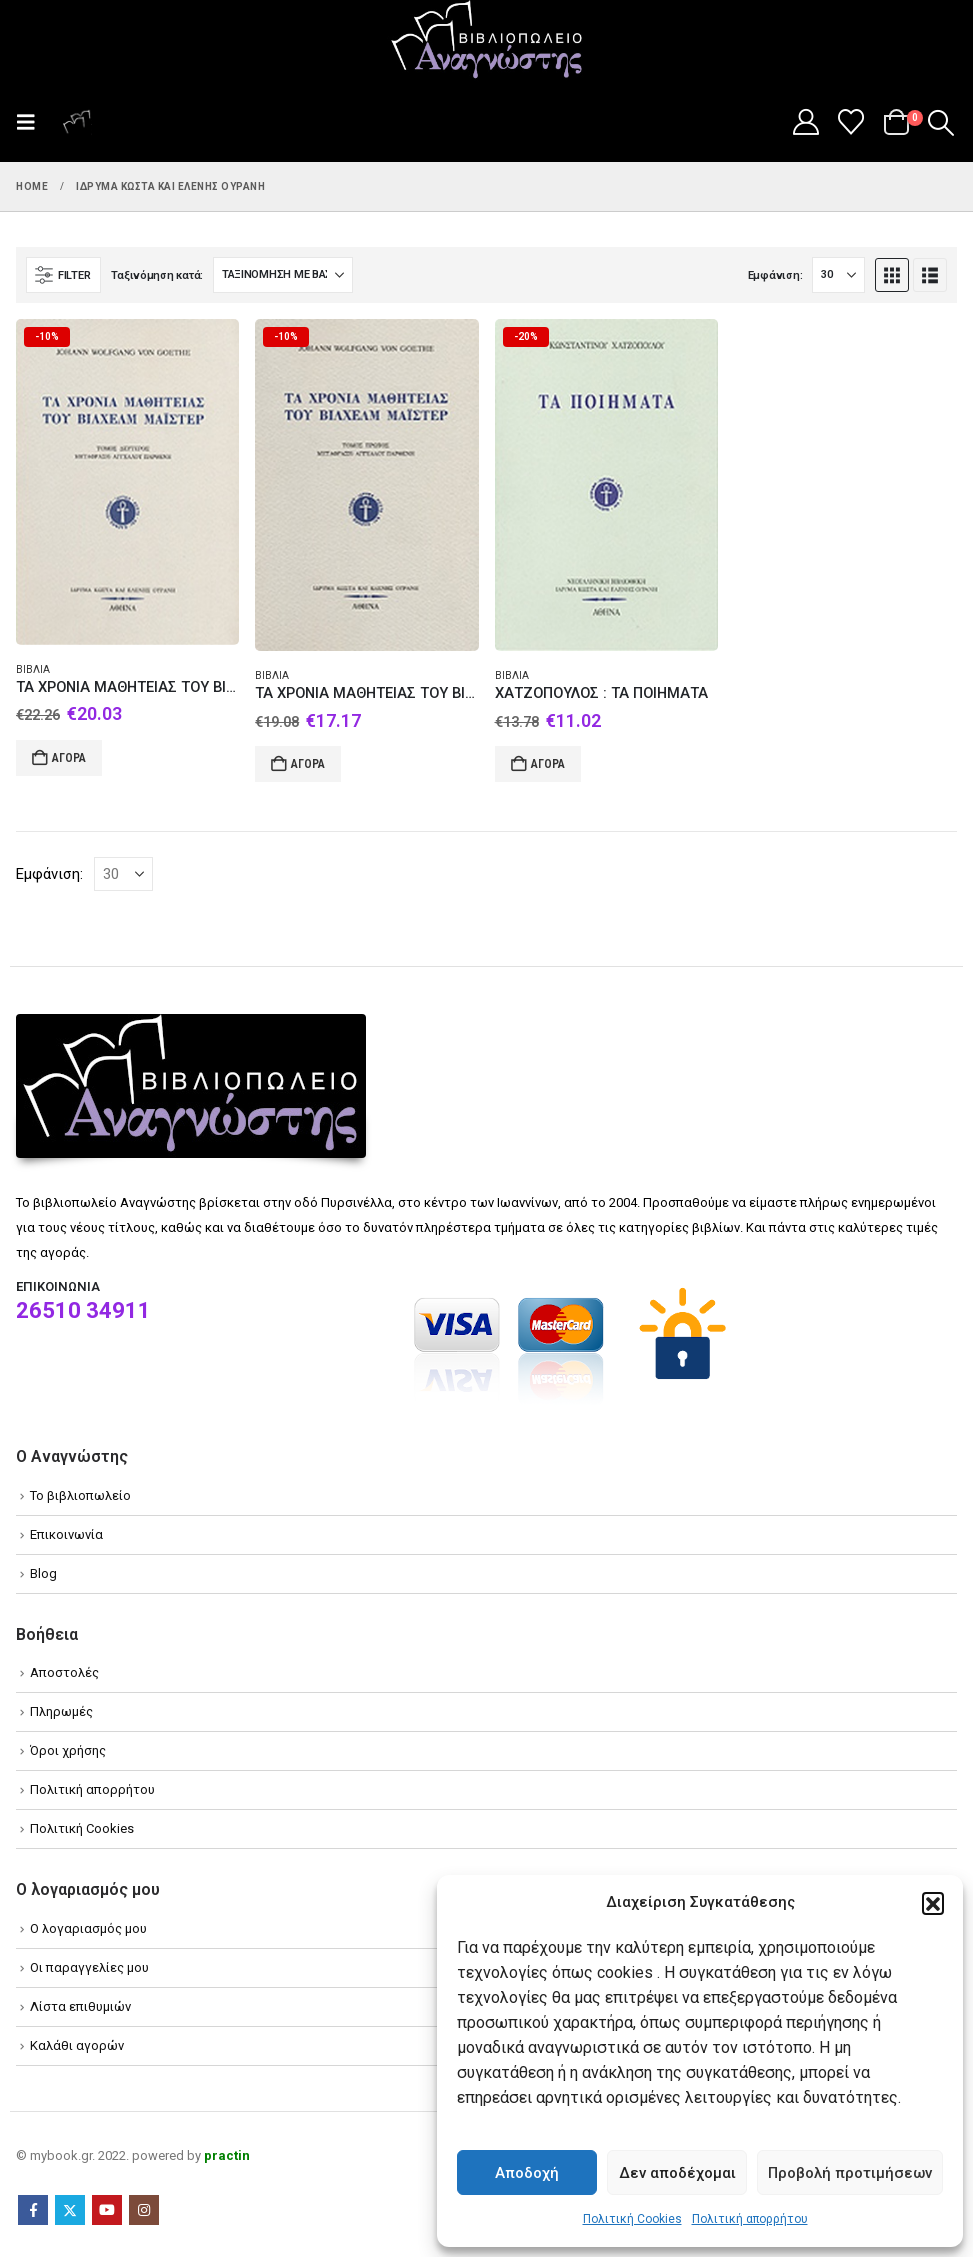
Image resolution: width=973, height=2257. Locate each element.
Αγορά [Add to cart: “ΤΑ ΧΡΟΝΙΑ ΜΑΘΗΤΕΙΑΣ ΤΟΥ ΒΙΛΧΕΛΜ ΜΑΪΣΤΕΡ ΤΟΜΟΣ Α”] (308, 764)
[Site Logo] (487, 41)
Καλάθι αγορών (77, 2045)
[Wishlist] (851, 122)
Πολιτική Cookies (632, 2219)
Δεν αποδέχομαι (677, 2173)
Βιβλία (33, 669)
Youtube (107, 2210)
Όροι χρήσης (68, 1750)
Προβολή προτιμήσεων (850, 2173)
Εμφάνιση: (775, 275)
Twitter (70, 2210)
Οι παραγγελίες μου (89, 1967)
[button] (933, 1903)
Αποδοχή (527, 2173)
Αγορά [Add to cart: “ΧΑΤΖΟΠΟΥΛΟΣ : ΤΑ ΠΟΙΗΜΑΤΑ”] (548, 764)
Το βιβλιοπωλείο (80, 1495)
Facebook (33, 2210)
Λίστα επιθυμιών (80, 2006)
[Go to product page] (127, 482)
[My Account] (805, 122)
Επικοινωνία (66, 1534)
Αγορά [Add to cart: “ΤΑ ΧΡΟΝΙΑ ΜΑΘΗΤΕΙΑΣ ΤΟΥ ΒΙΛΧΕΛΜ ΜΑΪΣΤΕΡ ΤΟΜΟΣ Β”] (69, 758)
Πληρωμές (61, 1711)
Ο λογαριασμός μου (88, 1928)
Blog (43, 1573)
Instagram (144, 2210)
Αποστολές (64, 1672)
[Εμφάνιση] (838, 275)
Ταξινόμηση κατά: (157, 275)
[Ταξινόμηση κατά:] (283, 275)
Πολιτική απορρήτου (750, 2219)
